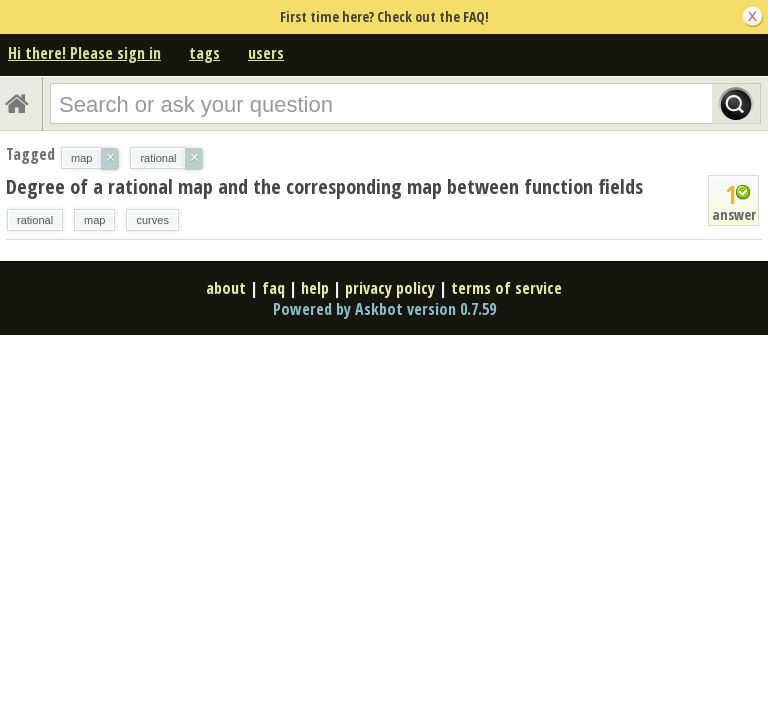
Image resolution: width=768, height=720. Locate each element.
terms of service (506, 288)
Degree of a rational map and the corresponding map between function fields (324, 186)
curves (152, 220)
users (266, 53)
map (94, 220)
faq (273, 288)
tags (204, 53)
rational (35, 220)
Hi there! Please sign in (84, 53)
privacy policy (390, 288)
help (315, 288)
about (226, 288)
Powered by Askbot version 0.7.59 (384, 309)
